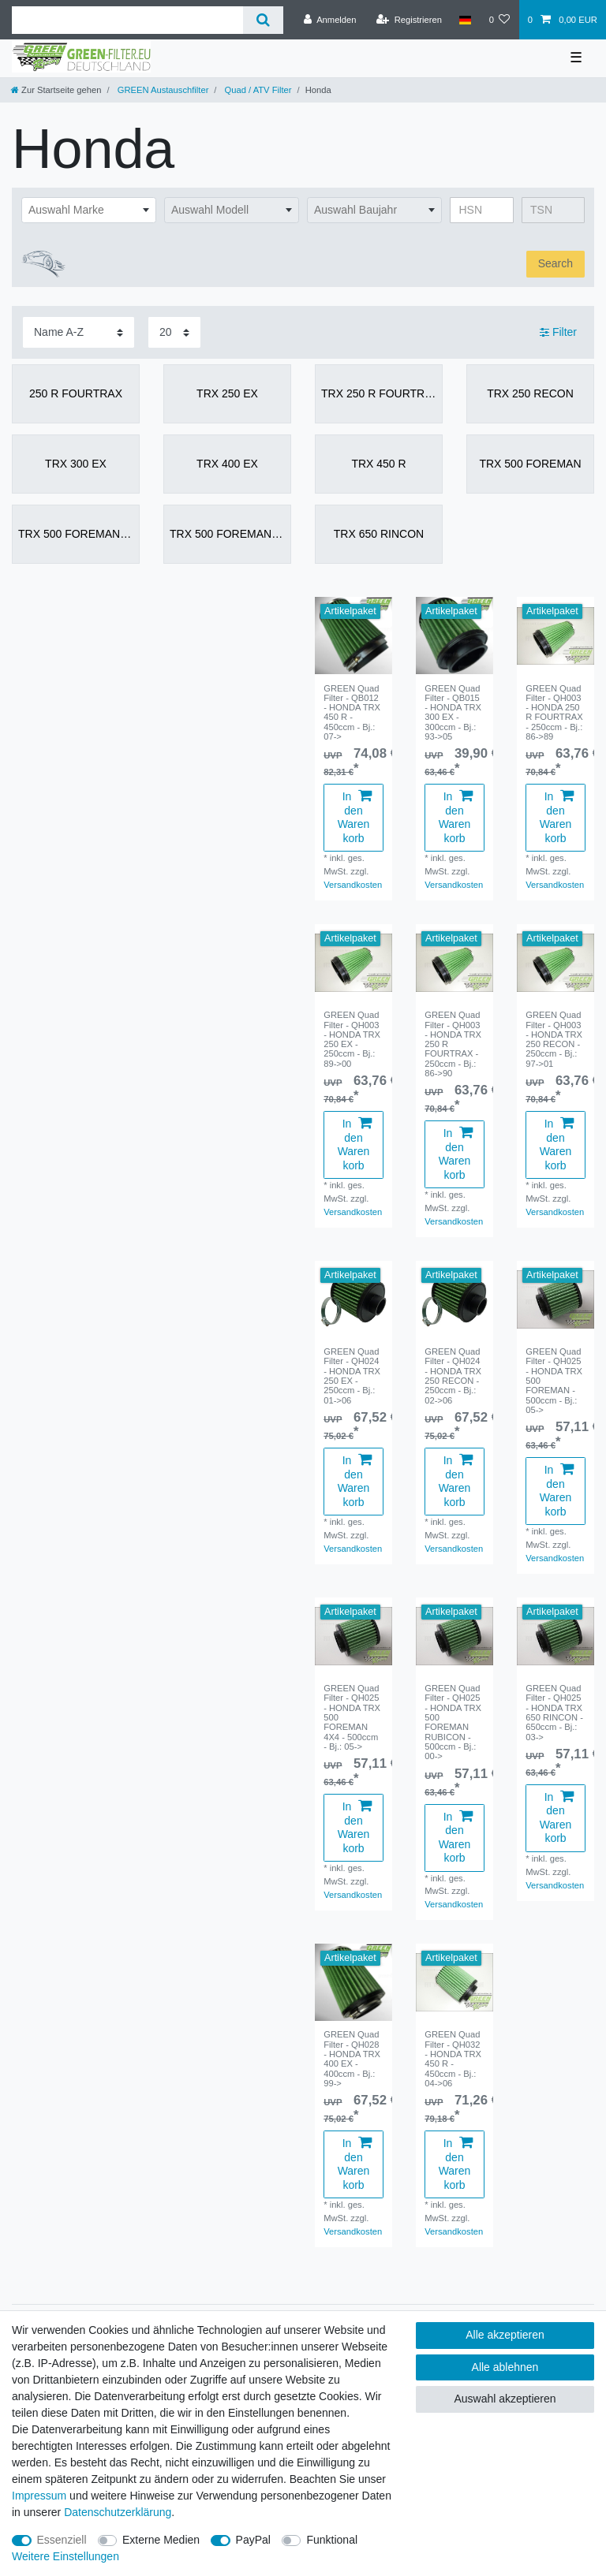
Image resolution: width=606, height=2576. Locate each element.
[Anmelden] (330, 19)
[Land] (465, 19)
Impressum (39, 2495)
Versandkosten (353, 884)
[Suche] (263, 20)
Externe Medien (161, 2539)
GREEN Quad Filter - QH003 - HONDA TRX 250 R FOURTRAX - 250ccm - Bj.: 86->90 (453, 1044)
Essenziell (62, 2539)
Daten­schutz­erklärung (117, 2512)
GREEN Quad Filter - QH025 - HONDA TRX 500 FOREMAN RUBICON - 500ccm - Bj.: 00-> (453, 1722)
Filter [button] (558, 333)
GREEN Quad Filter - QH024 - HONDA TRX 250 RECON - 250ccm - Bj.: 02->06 (453, 1376)
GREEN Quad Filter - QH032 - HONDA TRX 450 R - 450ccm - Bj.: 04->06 (453, 2059)
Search (555, 263)
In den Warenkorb (355, 817)
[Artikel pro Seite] (174, 332)
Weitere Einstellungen (65, 2556)
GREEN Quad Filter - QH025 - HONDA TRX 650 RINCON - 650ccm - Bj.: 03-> (554, 1712)
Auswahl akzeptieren (505, 2398)
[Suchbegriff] (127, 20)
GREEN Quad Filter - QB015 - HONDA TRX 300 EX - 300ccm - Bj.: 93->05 (453, 713)
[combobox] (88, 210)
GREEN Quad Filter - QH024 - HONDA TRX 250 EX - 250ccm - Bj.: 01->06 (352, 1376)
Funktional (331, 2539)
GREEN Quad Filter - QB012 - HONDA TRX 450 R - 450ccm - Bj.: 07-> (352, 713)
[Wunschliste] (499, 19)
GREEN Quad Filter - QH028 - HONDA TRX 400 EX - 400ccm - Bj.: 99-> (352, 2059)
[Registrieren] (409, 19)
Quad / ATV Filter (256, 90)
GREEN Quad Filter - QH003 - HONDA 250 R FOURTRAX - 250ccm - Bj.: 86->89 (554, 713)
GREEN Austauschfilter (162, 90)
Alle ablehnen (505, 2367)
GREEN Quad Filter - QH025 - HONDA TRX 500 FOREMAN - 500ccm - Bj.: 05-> (554, 1381)
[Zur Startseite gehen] (56, 90)
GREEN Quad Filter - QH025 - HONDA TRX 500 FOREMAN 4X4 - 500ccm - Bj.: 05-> (352, 1717)
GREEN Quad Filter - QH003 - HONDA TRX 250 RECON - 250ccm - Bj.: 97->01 (554, 1039)
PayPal (253, 2539)
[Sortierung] (78, 332)
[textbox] (88, 210)
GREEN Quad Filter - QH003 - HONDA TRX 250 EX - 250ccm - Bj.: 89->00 (352, 1039)
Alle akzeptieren (505, 2334)
